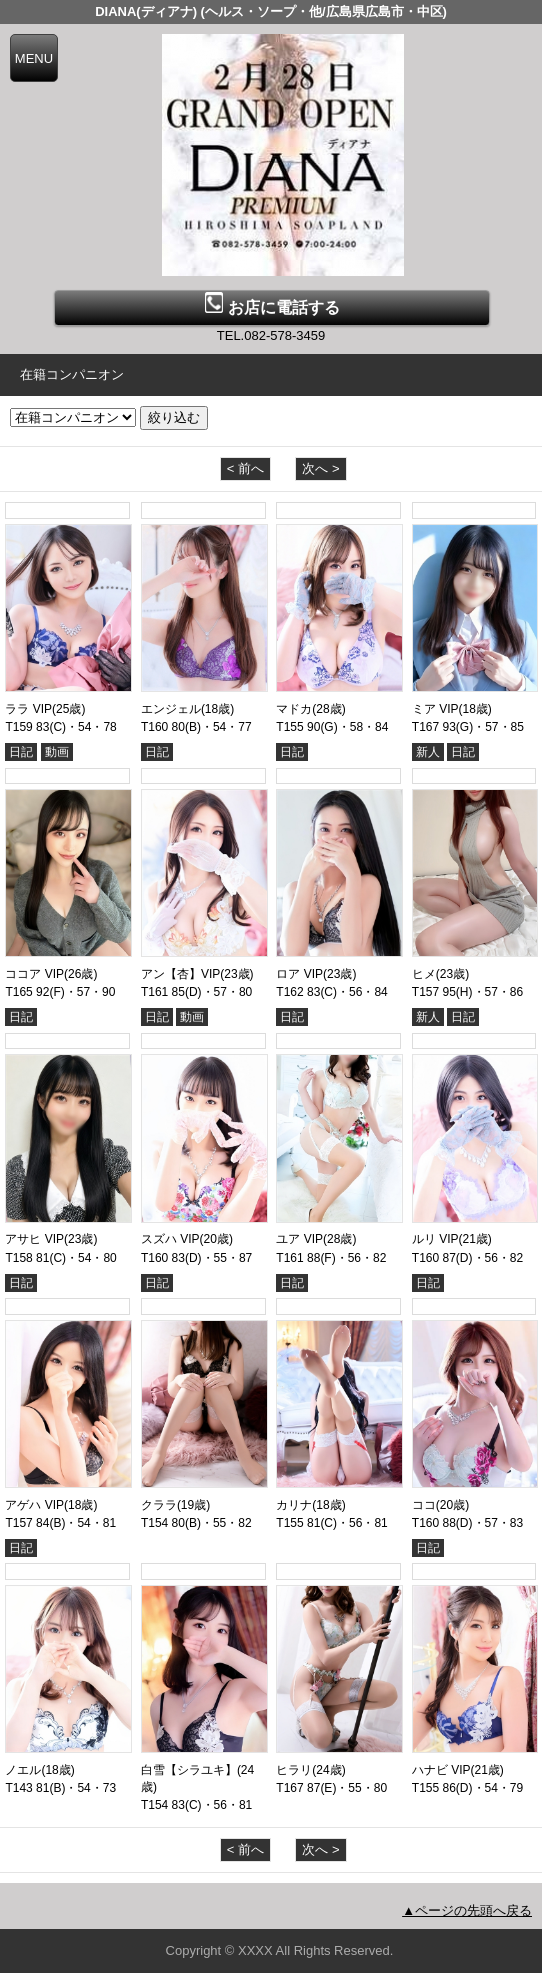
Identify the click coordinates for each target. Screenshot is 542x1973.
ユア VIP (299, 1239)
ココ (424, 1505)
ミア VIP (435, 709)
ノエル (23, 1770)
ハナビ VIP (441, 1770)
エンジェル (171, 709)
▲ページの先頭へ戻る (467, 1910)
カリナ (294, 1505)
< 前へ (245, 468)
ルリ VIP (435, 1239)
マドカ (294, 709)
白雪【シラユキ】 (189, 1770)
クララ (159, 1505)
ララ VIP (28, 709)
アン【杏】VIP (180, 974)
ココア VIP (34, 974)
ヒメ (424, 974)
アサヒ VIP (34, 1239)
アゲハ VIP (34, 1505)
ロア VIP (299, 974)
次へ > (320, 468)
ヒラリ (294, 1770)
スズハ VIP (170, 1239)
